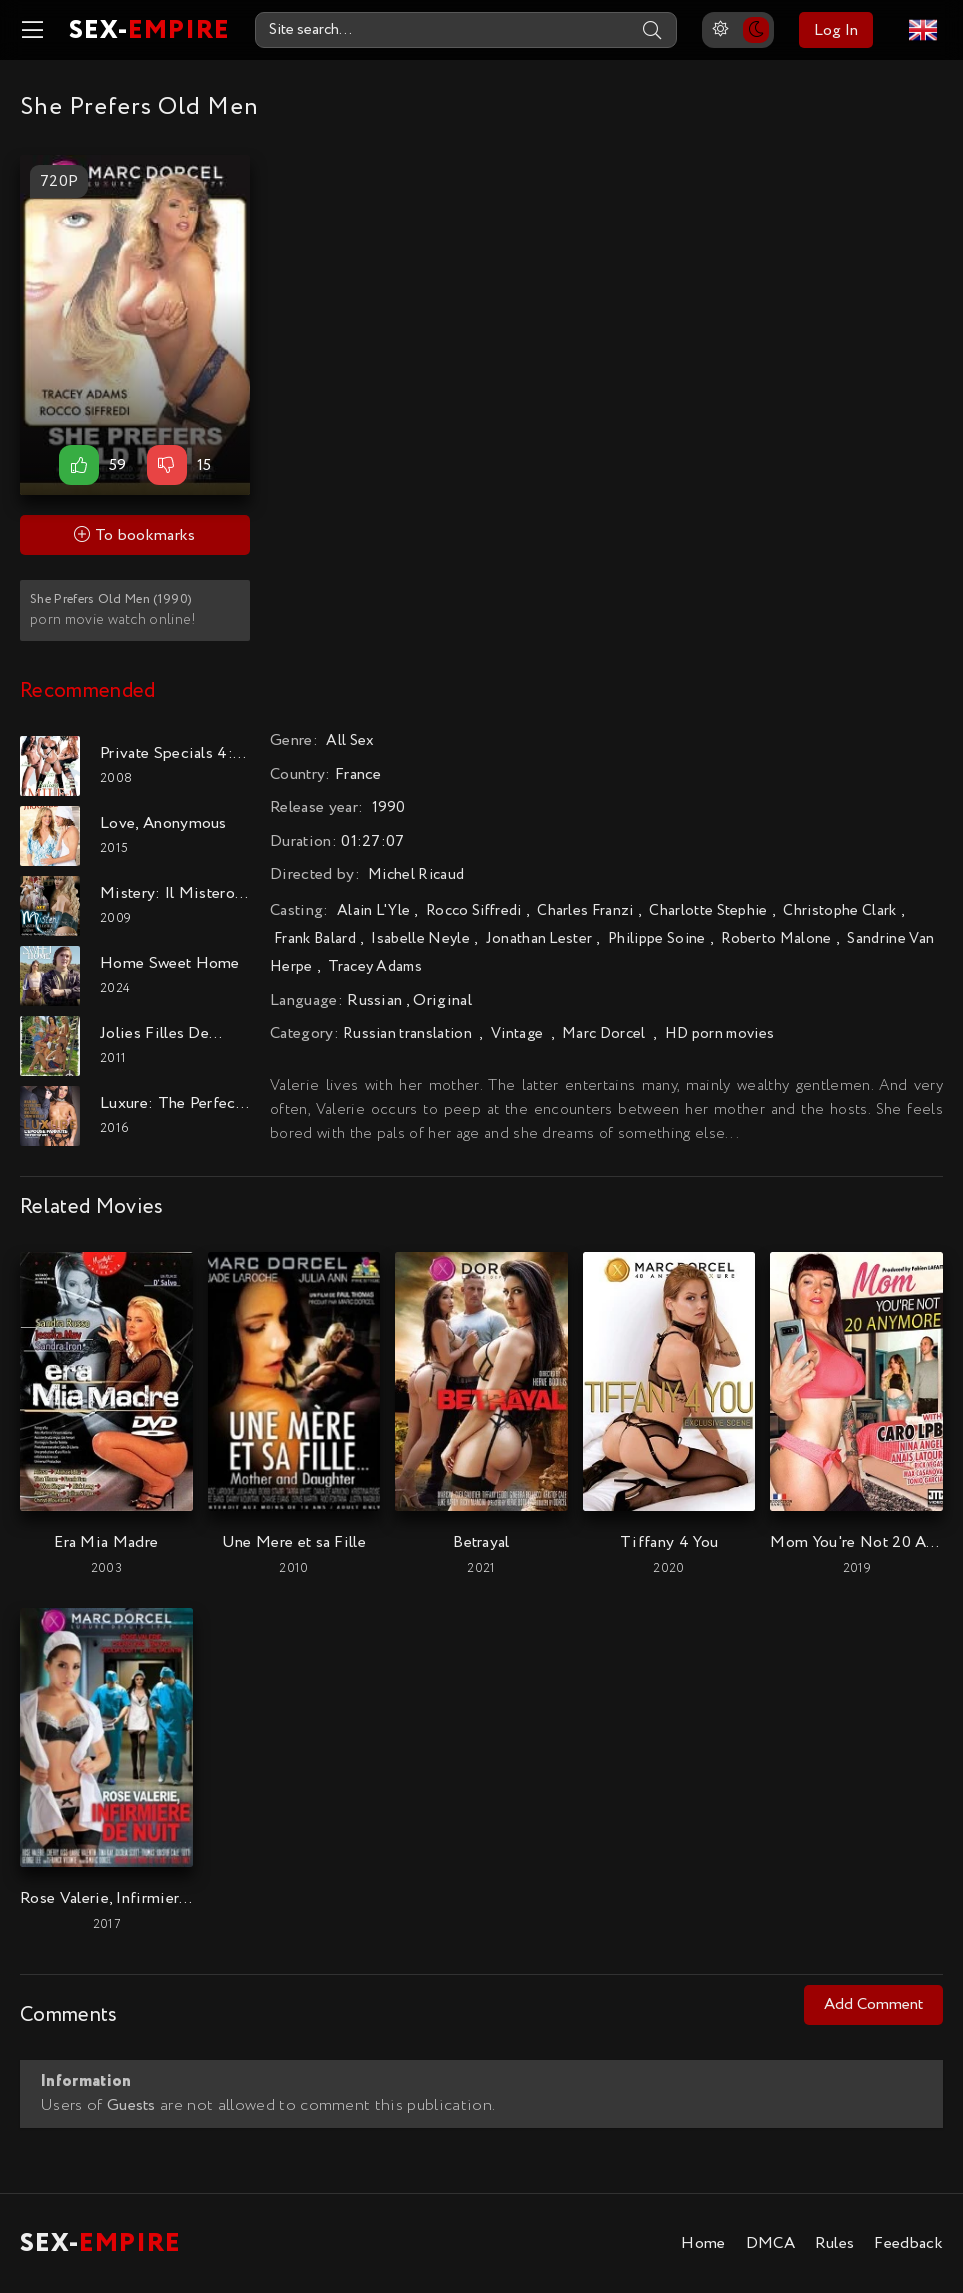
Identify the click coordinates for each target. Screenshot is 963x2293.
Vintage (517, 1034)
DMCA (770, 2243)
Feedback (908, 2243)
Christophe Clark (839, 911)
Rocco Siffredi (473, 911)
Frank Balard (315, 939)
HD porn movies (719, 1034)
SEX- (149, 30)
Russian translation (407, 1034)
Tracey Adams (375, 967)
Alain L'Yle (374, 911)
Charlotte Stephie (708, 911)
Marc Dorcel (604, 1034)
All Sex (350, 741)
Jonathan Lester (539, 939)
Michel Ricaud (416, 875)
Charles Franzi (585, 911)
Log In (836, 30)
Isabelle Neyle (420, 939)
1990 (389, 808)
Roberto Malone (776, 939)
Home (703, 2243)
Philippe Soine (656, 939)
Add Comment (873, 2004)
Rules (835, 2243)
